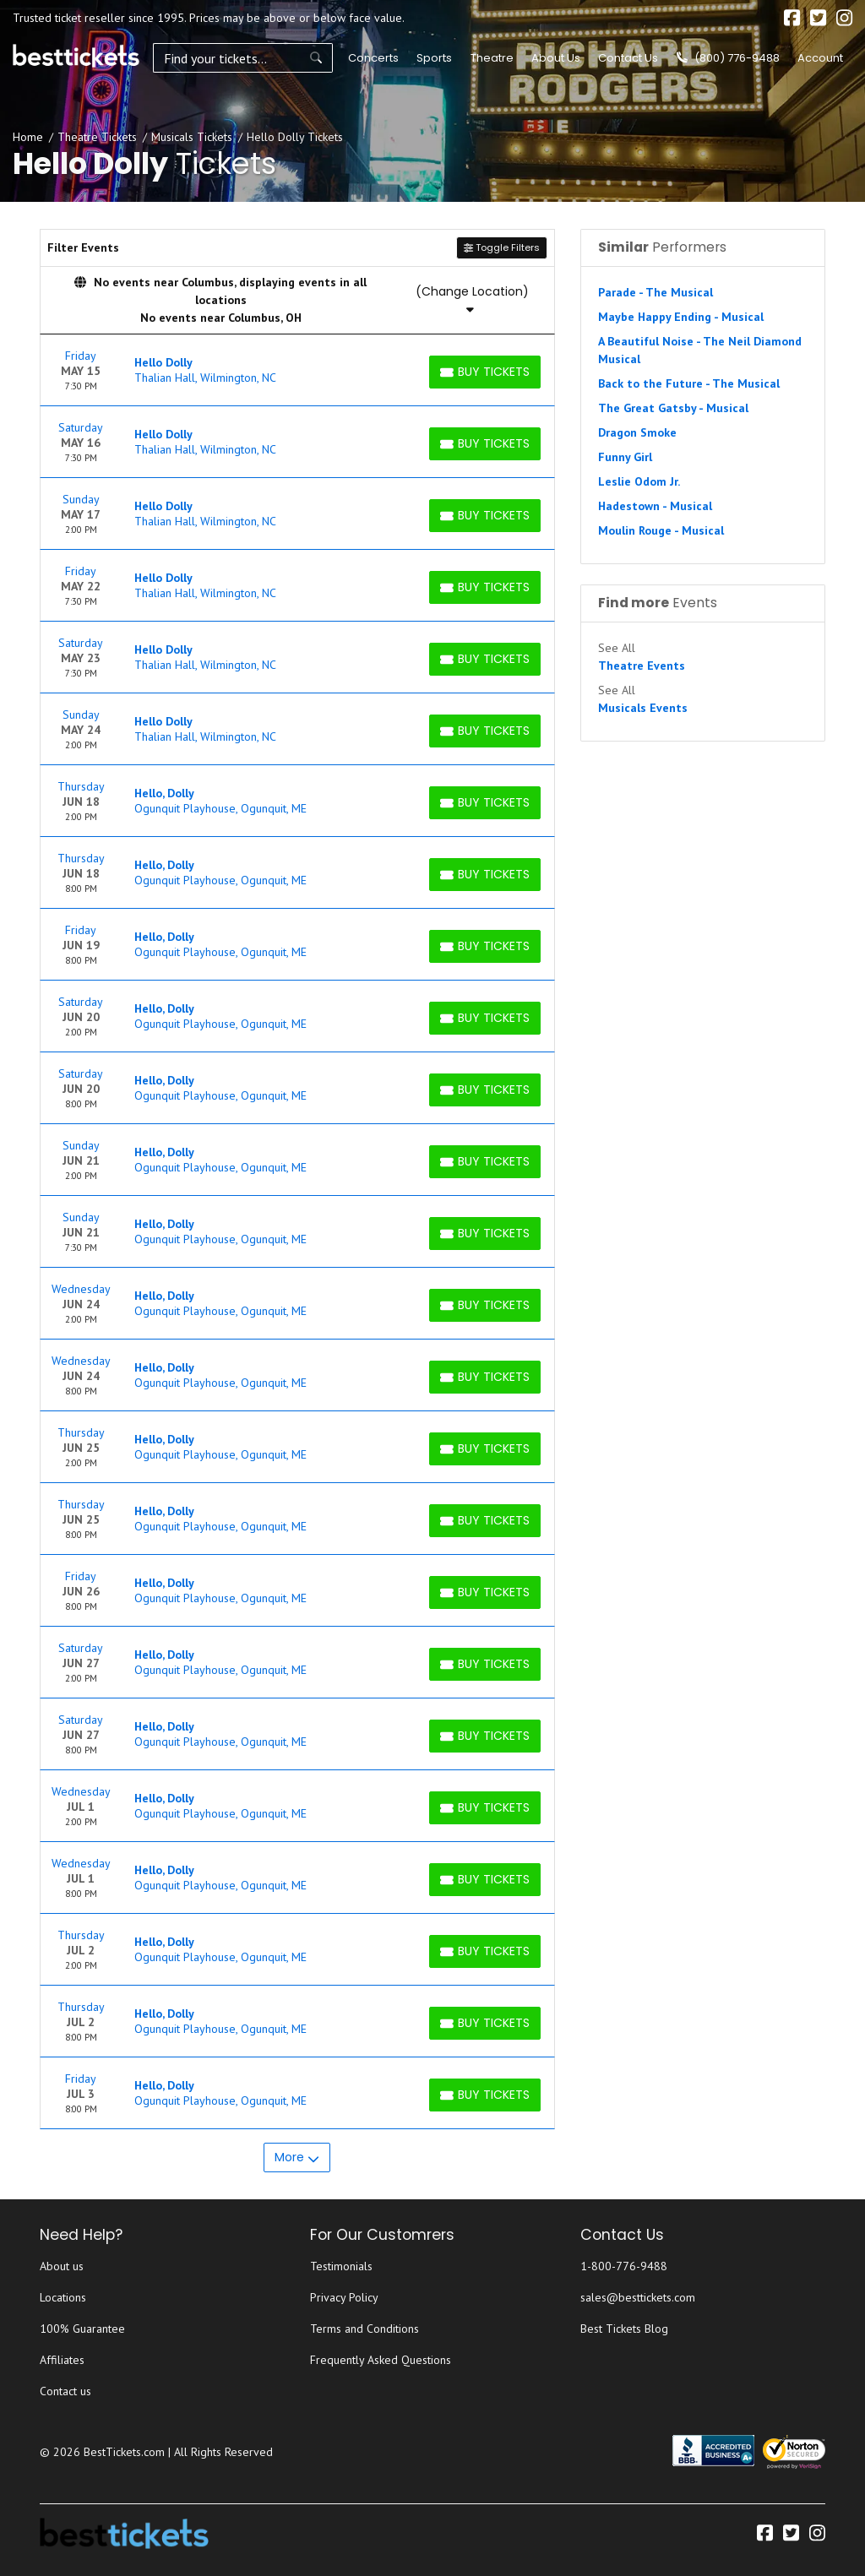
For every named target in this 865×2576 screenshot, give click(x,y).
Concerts (363, 58)
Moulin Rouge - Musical (661, 530)
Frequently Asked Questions (380, 2359)
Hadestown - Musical (655, 506)
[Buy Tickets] (485, 372)
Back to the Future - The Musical (689, 383)
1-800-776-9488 (623, 2266)
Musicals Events (643, 707)
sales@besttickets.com (637, 2297)
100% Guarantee (82, 2328)
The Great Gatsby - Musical (673, 408)
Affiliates (62, 2359)
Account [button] (820, 58)
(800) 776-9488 (728, 58)
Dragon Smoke (637, 432)
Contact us (65, 2391)
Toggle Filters (502, 247)
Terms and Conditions (364, 2328)
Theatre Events (641, 665)
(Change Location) (472, 299)
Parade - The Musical (655, 292)
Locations (63, 2297)
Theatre (481, 58)
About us (62, 2266)
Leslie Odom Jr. (639, 481)
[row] (297, 370)
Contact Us (628, 58)
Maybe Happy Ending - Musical (681, 316)
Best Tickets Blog (624, 2328)
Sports (424, 58)
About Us (555, 58)
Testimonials (341, 2266)
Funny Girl (625, 457)
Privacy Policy (344, 2297)
